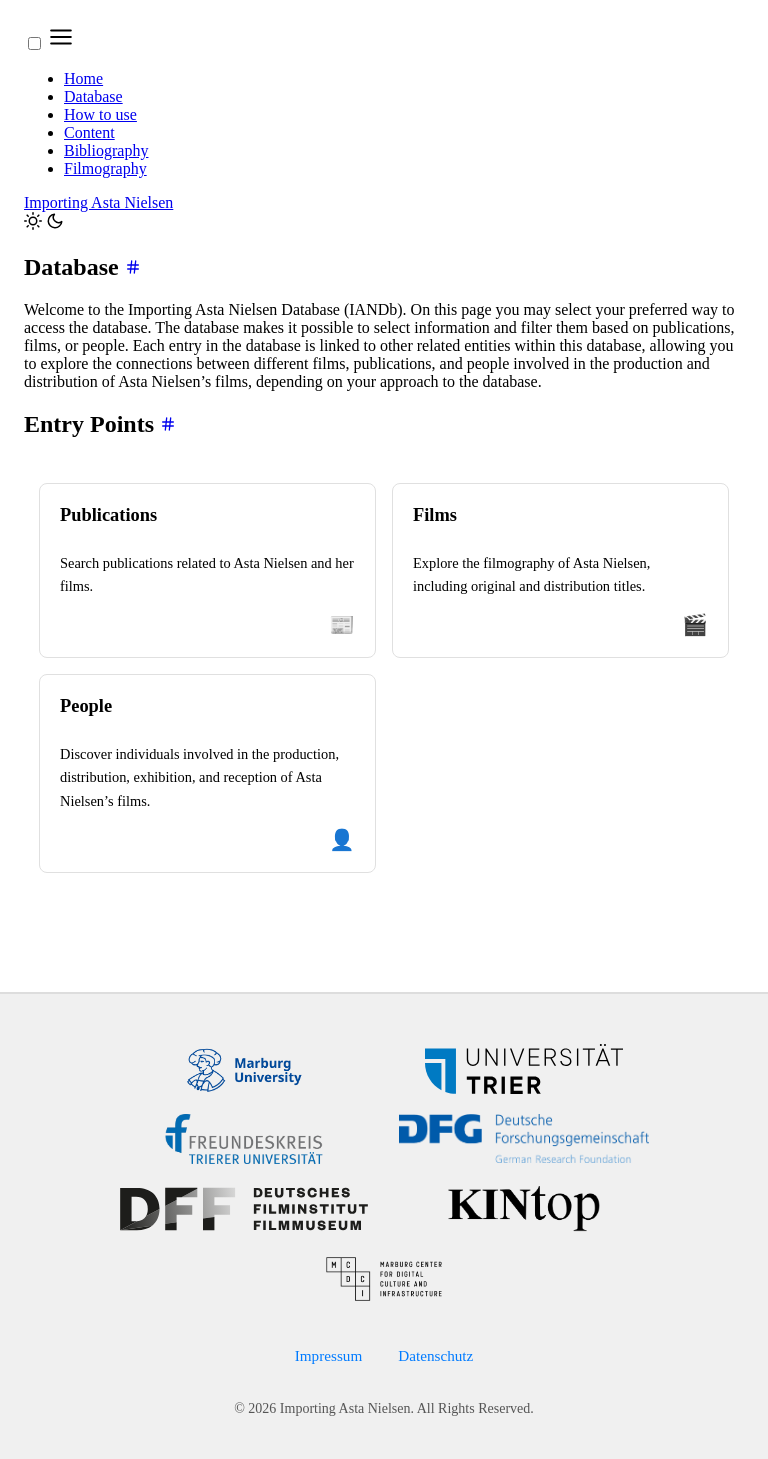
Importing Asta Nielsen (98, 202)
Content (89, 132)
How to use (100, 114)
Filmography (105, 168)
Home (83, 78)
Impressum (329, 1355)
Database (93, 96)
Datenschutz (435, 1355)
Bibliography (106, 150)
